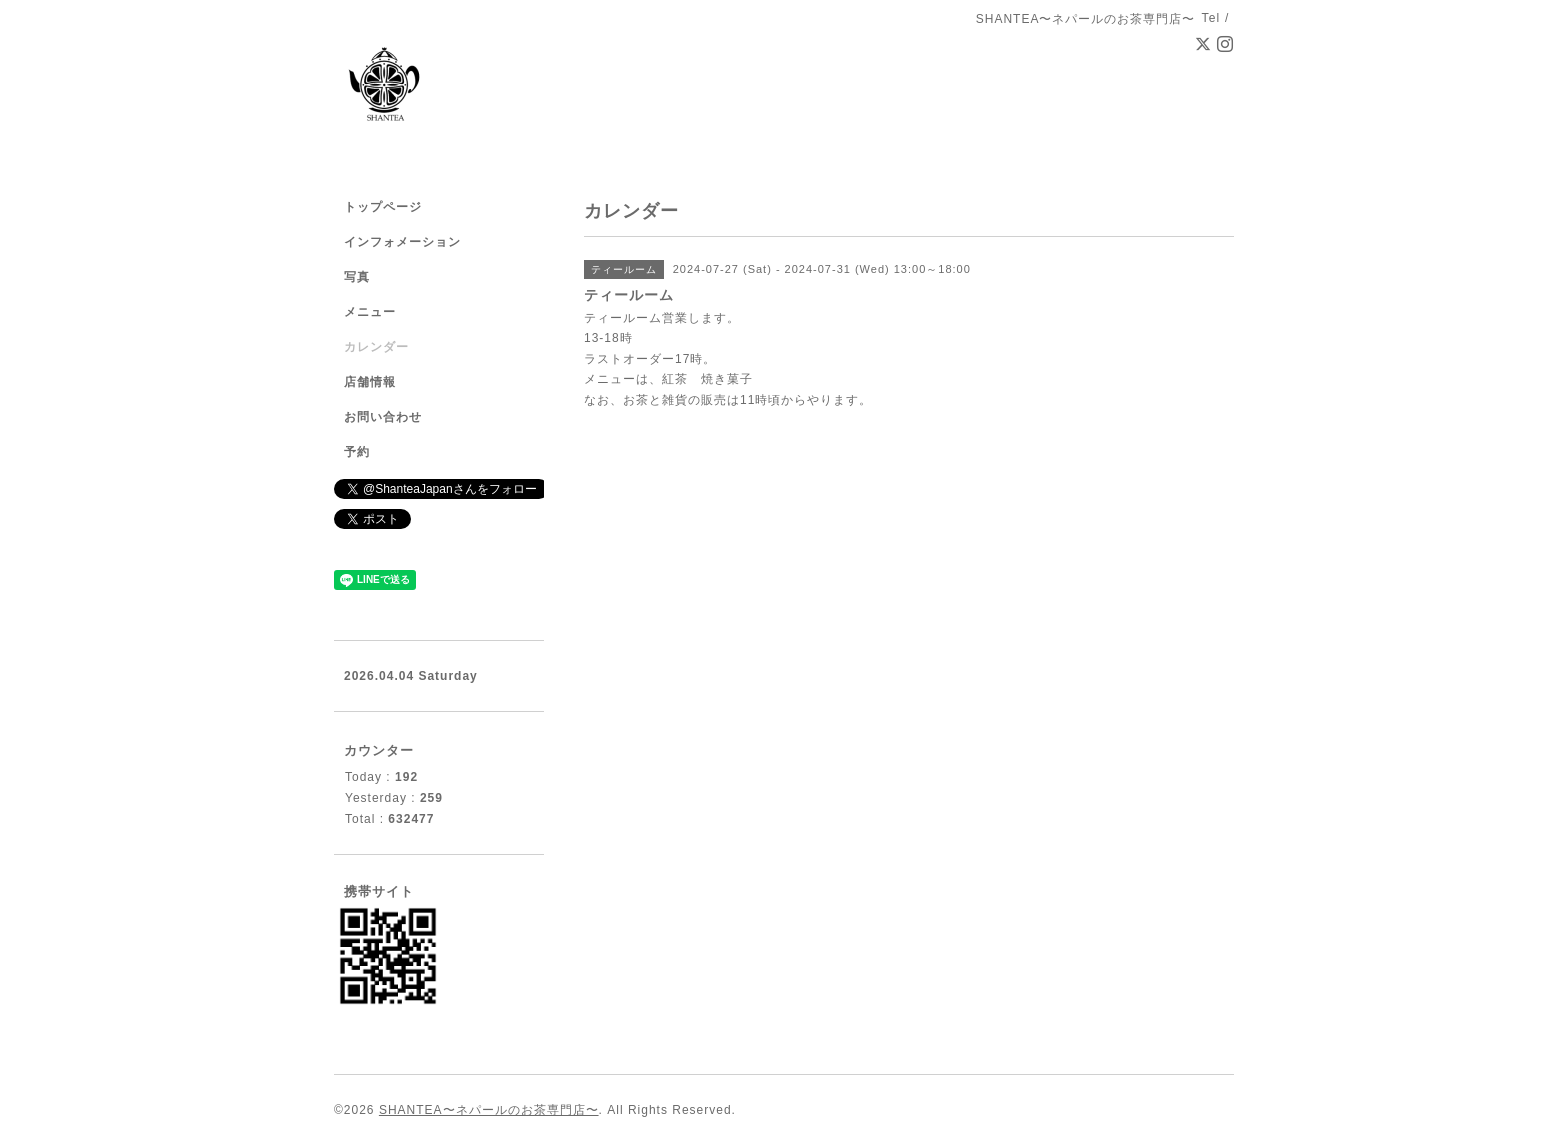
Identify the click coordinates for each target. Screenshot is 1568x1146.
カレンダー (376, 347)
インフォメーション (402, 242)
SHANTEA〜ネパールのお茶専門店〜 (489, 1110)
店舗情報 (370, 382)
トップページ (383, 207)
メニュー (370, 312)
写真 (357, 277)
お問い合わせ (383, 417)
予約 (357, 452)
